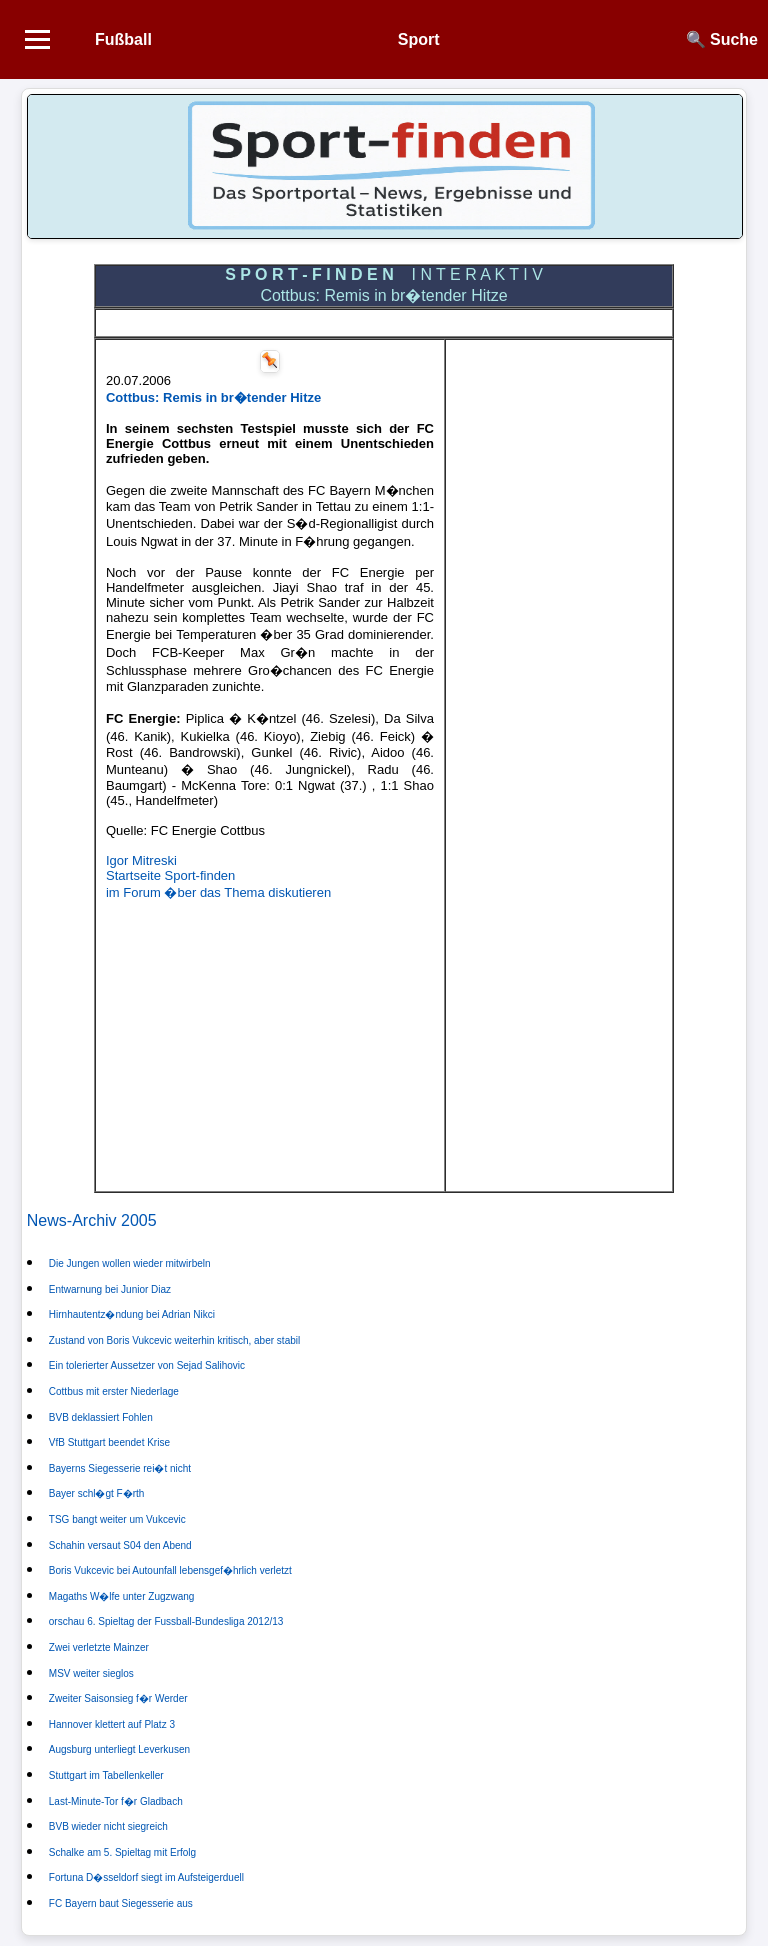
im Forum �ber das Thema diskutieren (218, 892)
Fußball (123, 39)
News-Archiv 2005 (92, 1220)
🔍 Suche (722, 39)
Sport (419, 39)
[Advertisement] (270, 1041)
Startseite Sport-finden (170, 875)
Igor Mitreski (141, 860)
